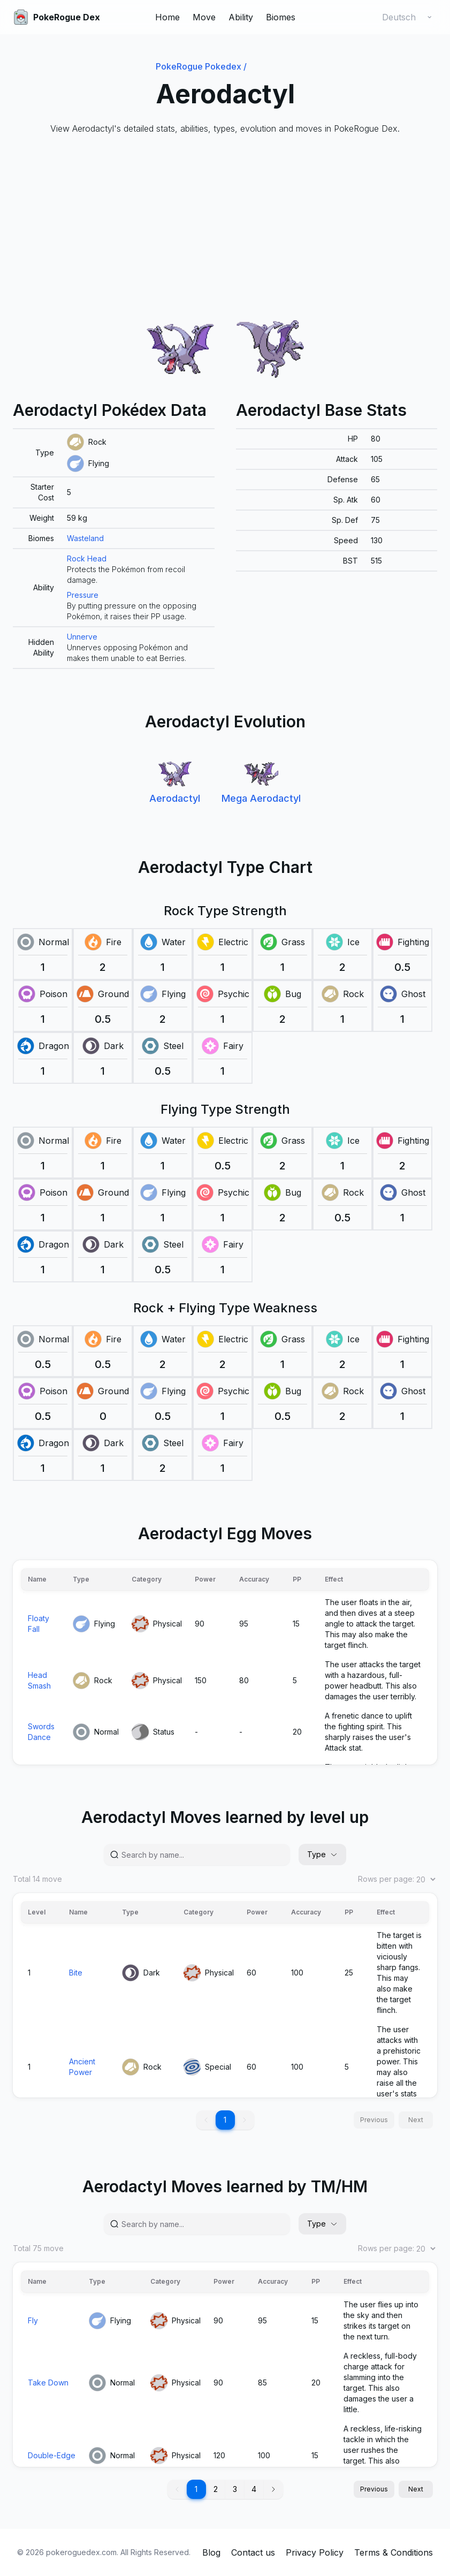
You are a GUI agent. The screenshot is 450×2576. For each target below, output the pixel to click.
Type (322, 1854)
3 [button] (235, 2489)
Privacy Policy (315, 2552)
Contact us (253, 2552)
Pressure (82, 594)
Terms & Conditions (393, 2552)
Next (415, 2489)
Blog (211, 2552)
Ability (240, 17)
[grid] (114, 548)
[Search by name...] (201, 1854)
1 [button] (225, 2119)
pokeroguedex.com (81, 2552)
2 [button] (215, 2489)
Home (167, 17)
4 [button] (253, 2489)
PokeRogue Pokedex (201, 66)
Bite (75, 1972)
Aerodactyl (174, 798)
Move (204, 17)
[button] (273, 2489)
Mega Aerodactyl (261, 798)
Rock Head (86, 558)
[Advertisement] (225, 225)
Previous (374, 2489)
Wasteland (85, 538)
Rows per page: (397, 1879)
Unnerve (82, 636)
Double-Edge (51, 2455)
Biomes (280, 17)
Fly (33, 2320)
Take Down (48, 2382)
